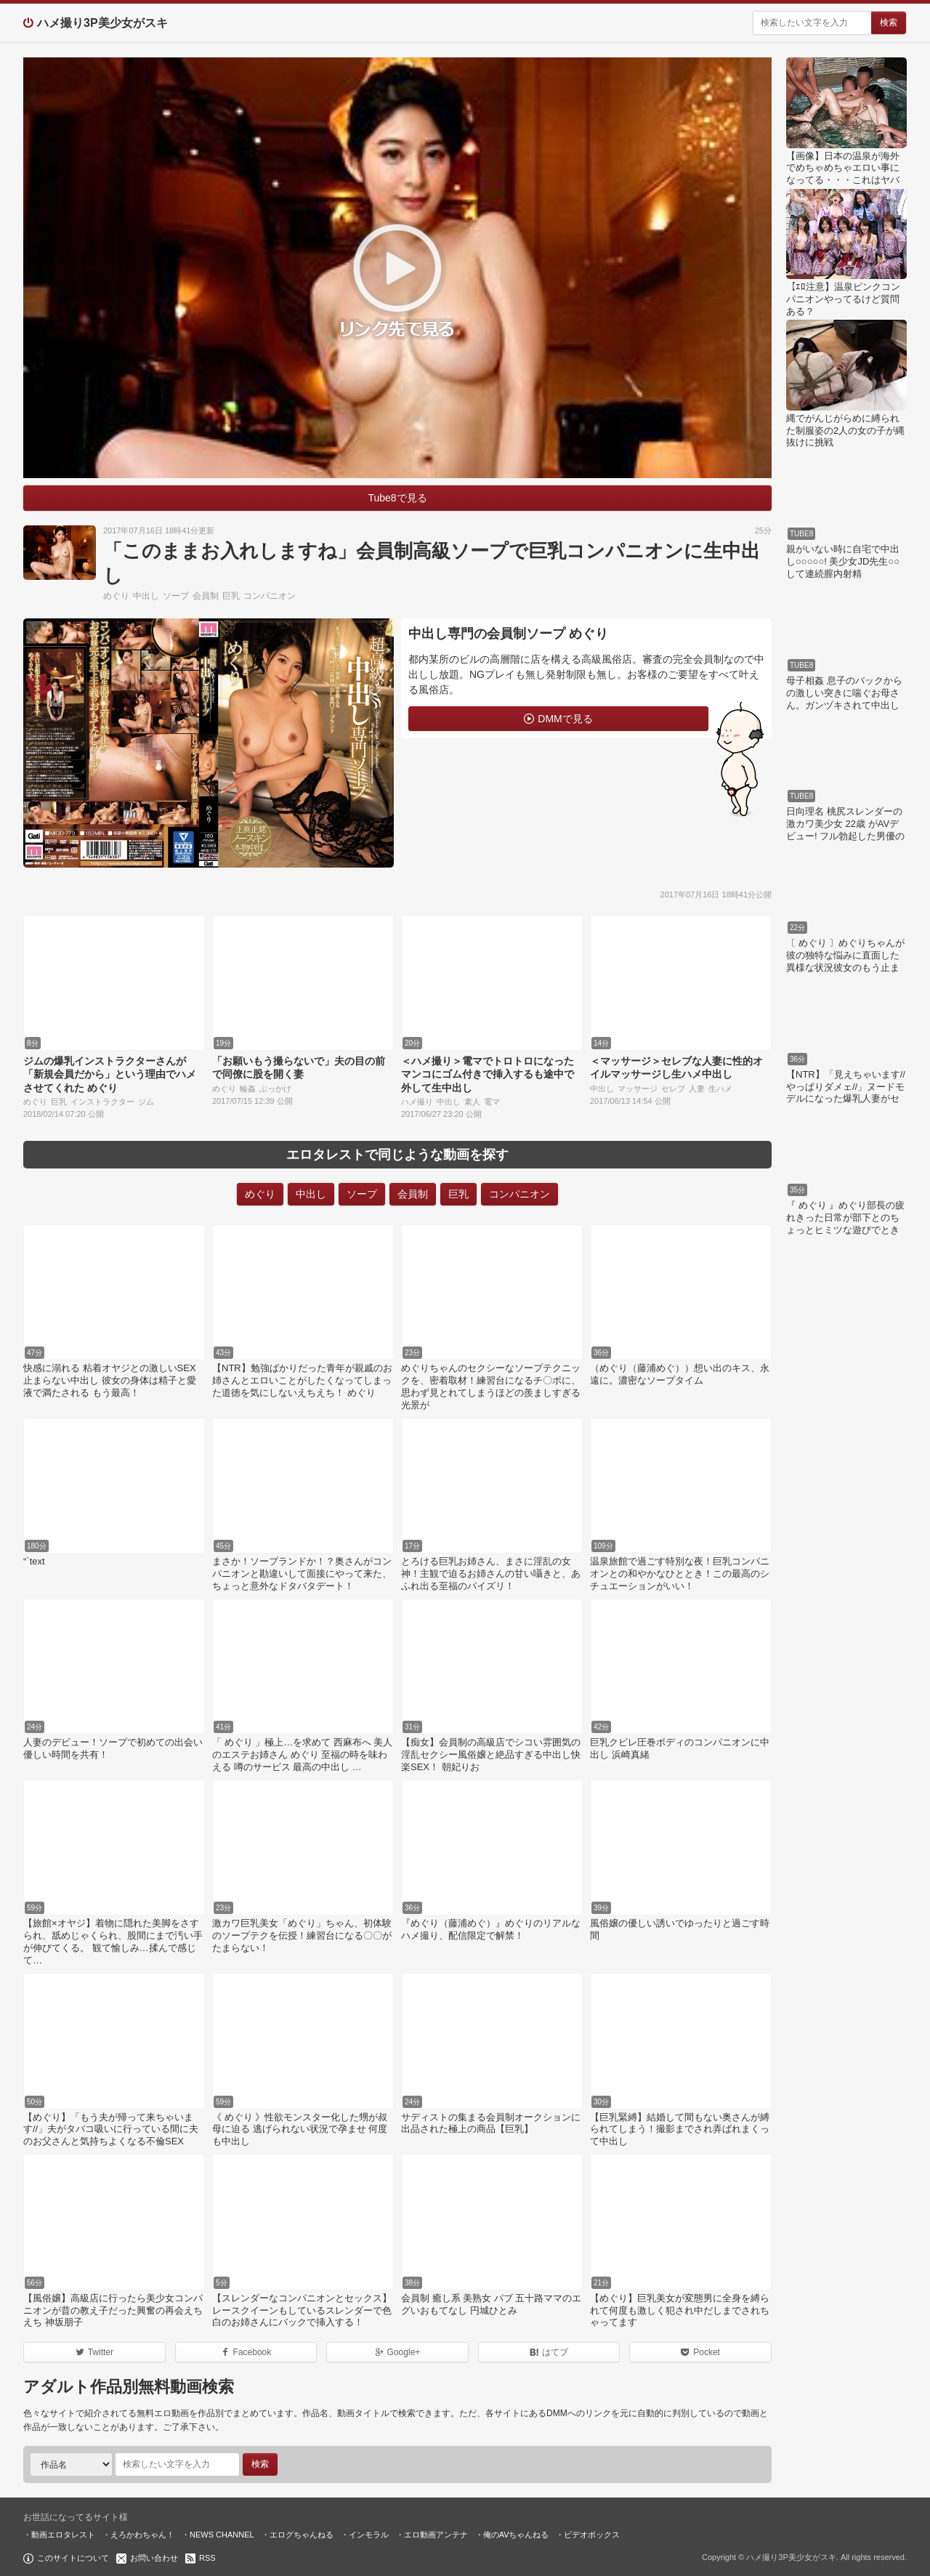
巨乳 (231, 596)
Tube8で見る (397, 498)
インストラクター (102, 1101)
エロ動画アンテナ (436, 2534)
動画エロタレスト (63, 2534)
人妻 (697, 1088)
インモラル (369, 2534)
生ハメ (720, 1088)
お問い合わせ (154, 2557)
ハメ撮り (417, 1101)
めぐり (116, 596)
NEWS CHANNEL (222, 2534)
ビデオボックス (592, 2534)
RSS (207, 2557)
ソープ (176, 596)
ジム (146, 1101)
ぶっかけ (275, 1088)
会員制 (206, 596)
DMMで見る (565, 718)
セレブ (673, 1088)
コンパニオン (269, 596)
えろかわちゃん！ (142, 2534)
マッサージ (638, 1088)
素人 (472, 1101)
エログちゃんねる (301, 2534)
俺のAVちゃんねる (516, 2534)
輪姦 (248, 1088)
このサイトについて (73, 2557)
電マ (492, 1101)
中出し (146, 596)
